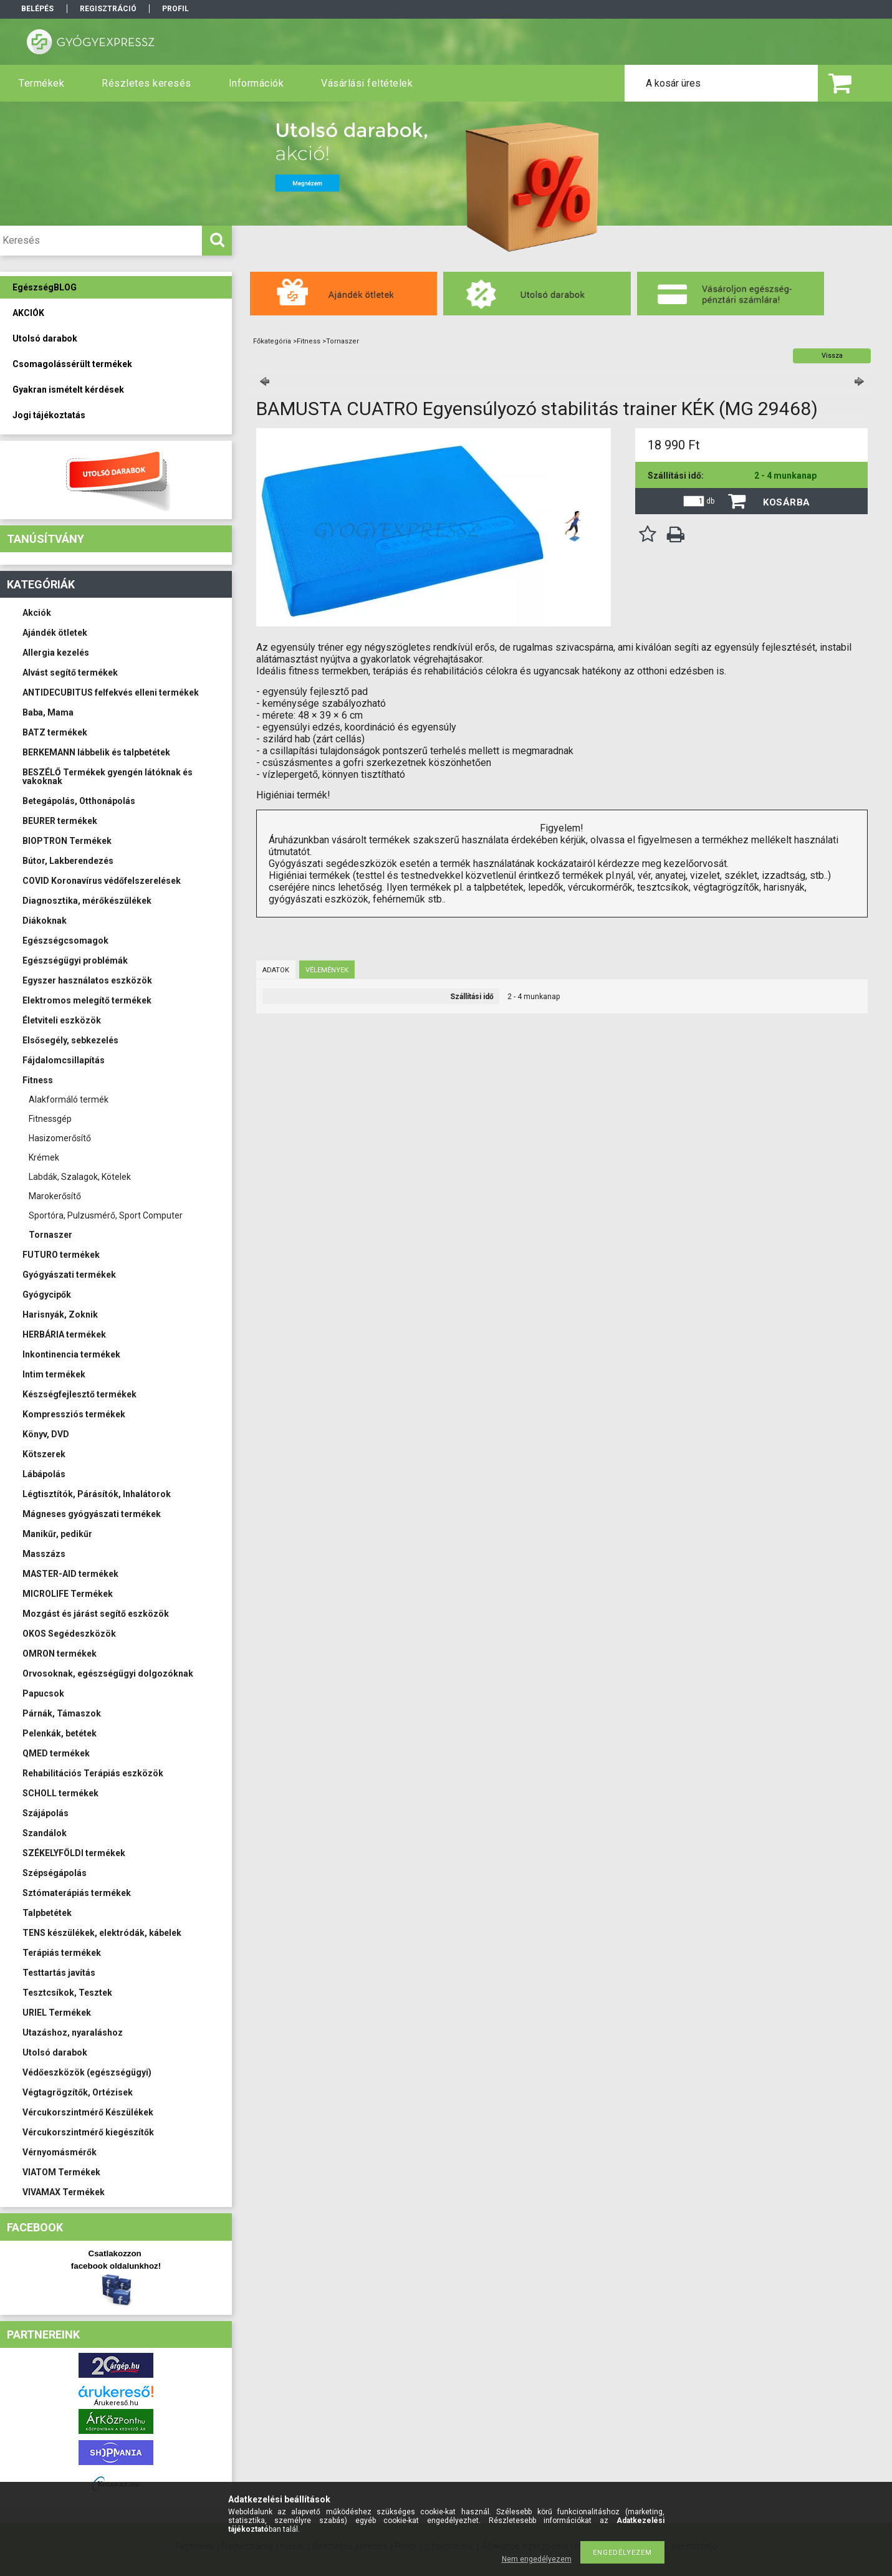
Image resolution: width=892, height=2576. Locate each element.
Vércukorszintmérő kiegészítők (88, 2132)
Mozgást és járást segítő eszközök (95, 1614)
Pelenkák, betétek (59, 1733)
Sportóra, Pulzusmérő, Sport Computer (106, 1215)
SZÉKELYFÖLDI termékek (73, 1853)
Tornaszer (50, 1235)
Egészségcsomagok (65, 941)
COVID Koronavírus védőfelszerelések (101, 881)
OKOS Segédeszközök (69, 1634)
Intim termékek (53, 1374)
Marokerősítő (55, 1196)
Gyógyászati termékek (69, 1275)
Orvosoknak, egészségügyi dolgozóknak (107, 1673)
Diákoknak (44, 921)
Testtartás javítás (58, 1973)
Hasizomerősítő (60, 1138)
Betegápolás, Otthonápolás (78, 801)
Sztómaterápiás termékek (76, 1893)
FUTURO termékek (61, 1255)
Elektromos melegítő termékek (86, 1000)
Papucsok (43, 1693)
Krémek (44, 1157)
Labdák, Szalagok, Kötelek (80, 1177)
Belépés (37, 8)
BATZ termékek (54, 732)
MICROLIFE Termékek (67, 1594)
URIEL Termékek (56, 2013)
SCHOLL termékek (60, 1793)
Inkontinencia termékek (71, 1354)
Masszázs (43, 1554)
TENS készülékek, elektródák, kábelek (101, 1933)
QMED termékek (56, 1753)
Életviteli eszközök (61, 1020)
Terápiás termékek (61, 1953)
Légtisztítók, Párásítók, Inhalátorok (96, 1494)
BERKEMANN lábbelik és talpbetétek (96, 752)
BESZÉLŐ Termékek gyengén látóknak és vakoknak (107, 776)
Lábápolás (43, 1474)
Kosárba (786, 502)
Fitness (37, 1080)
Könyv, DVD (45, 1434)
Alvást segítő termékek (70, 673)
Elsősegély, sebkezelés (70, 1040)
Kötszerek (43, 1454)
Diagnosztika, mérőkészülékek (86, 901)
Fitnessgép (50, 1119)
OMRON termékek (59, 1654)
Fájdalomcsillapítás (63, 1060)
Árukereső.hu (116, 2403)
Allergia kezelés (55, 653)
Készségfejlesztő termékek (79, 1394)
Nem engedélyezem (537, 2559)
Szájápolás (45, 1813)
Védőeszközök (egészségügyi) (86, 2072)
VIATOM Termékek (61, 2172)
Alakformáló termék (68, 1099)
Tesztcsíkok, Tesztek (67, 1993)
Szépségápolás (54, 1873)
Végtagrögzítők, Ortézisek (77, 2092)
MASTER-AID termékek (70, 1574)
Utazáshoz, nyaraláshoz (72, 2032)
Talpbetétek (47, 1913)
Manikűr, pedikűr (57, 1534)
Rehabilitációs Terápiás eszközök (92, 1773)
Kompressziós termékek (73, 1414)
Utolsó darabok (54, 2052)
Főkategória (272, 341)
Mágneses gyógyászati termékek (91, 1514)
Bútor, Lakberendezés (67, 861)
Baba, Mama (48, 712)
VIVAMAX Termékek (63, 2192)
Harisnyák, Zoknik (60, 1314)
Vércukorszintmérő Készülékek (87, 2112)
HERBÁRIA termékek (64, 1334)
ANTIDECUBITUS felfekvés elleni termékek (110, 692)
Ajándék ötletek (54, 633)
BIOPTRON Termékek (67, 841)
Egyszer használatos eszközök (87, 980)
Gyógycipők (46, 1295)
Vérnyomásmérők (59, 2152)
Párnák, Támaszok (61, 1713)
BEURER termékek (59, 821)
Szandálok (44, 1833)
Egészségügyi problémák (75, 960)
